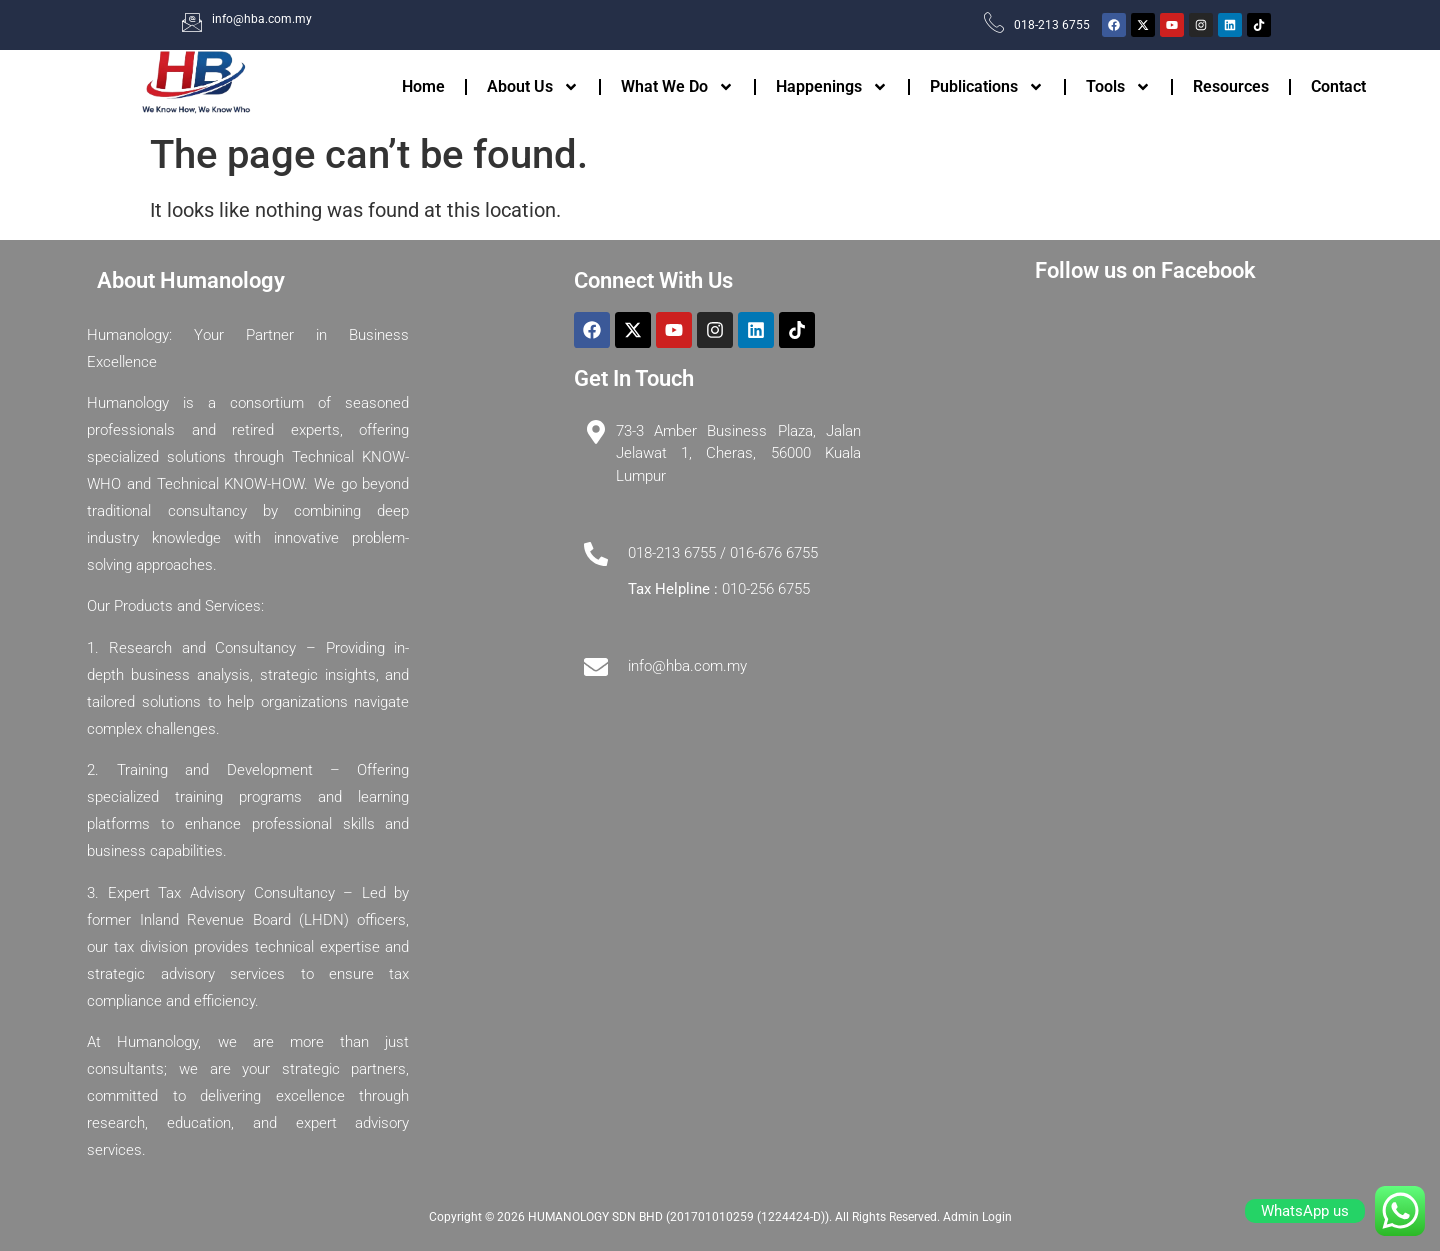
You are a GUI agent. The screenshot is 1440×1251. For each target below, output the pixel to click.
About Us (533, 87)
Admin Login (977, 1217)
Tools (1118, 87)
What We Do (677, 87)
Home (423, 86)
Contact (1338, 86)
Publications (987, 87)
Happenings (832, 87)
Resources (1231, 86)
